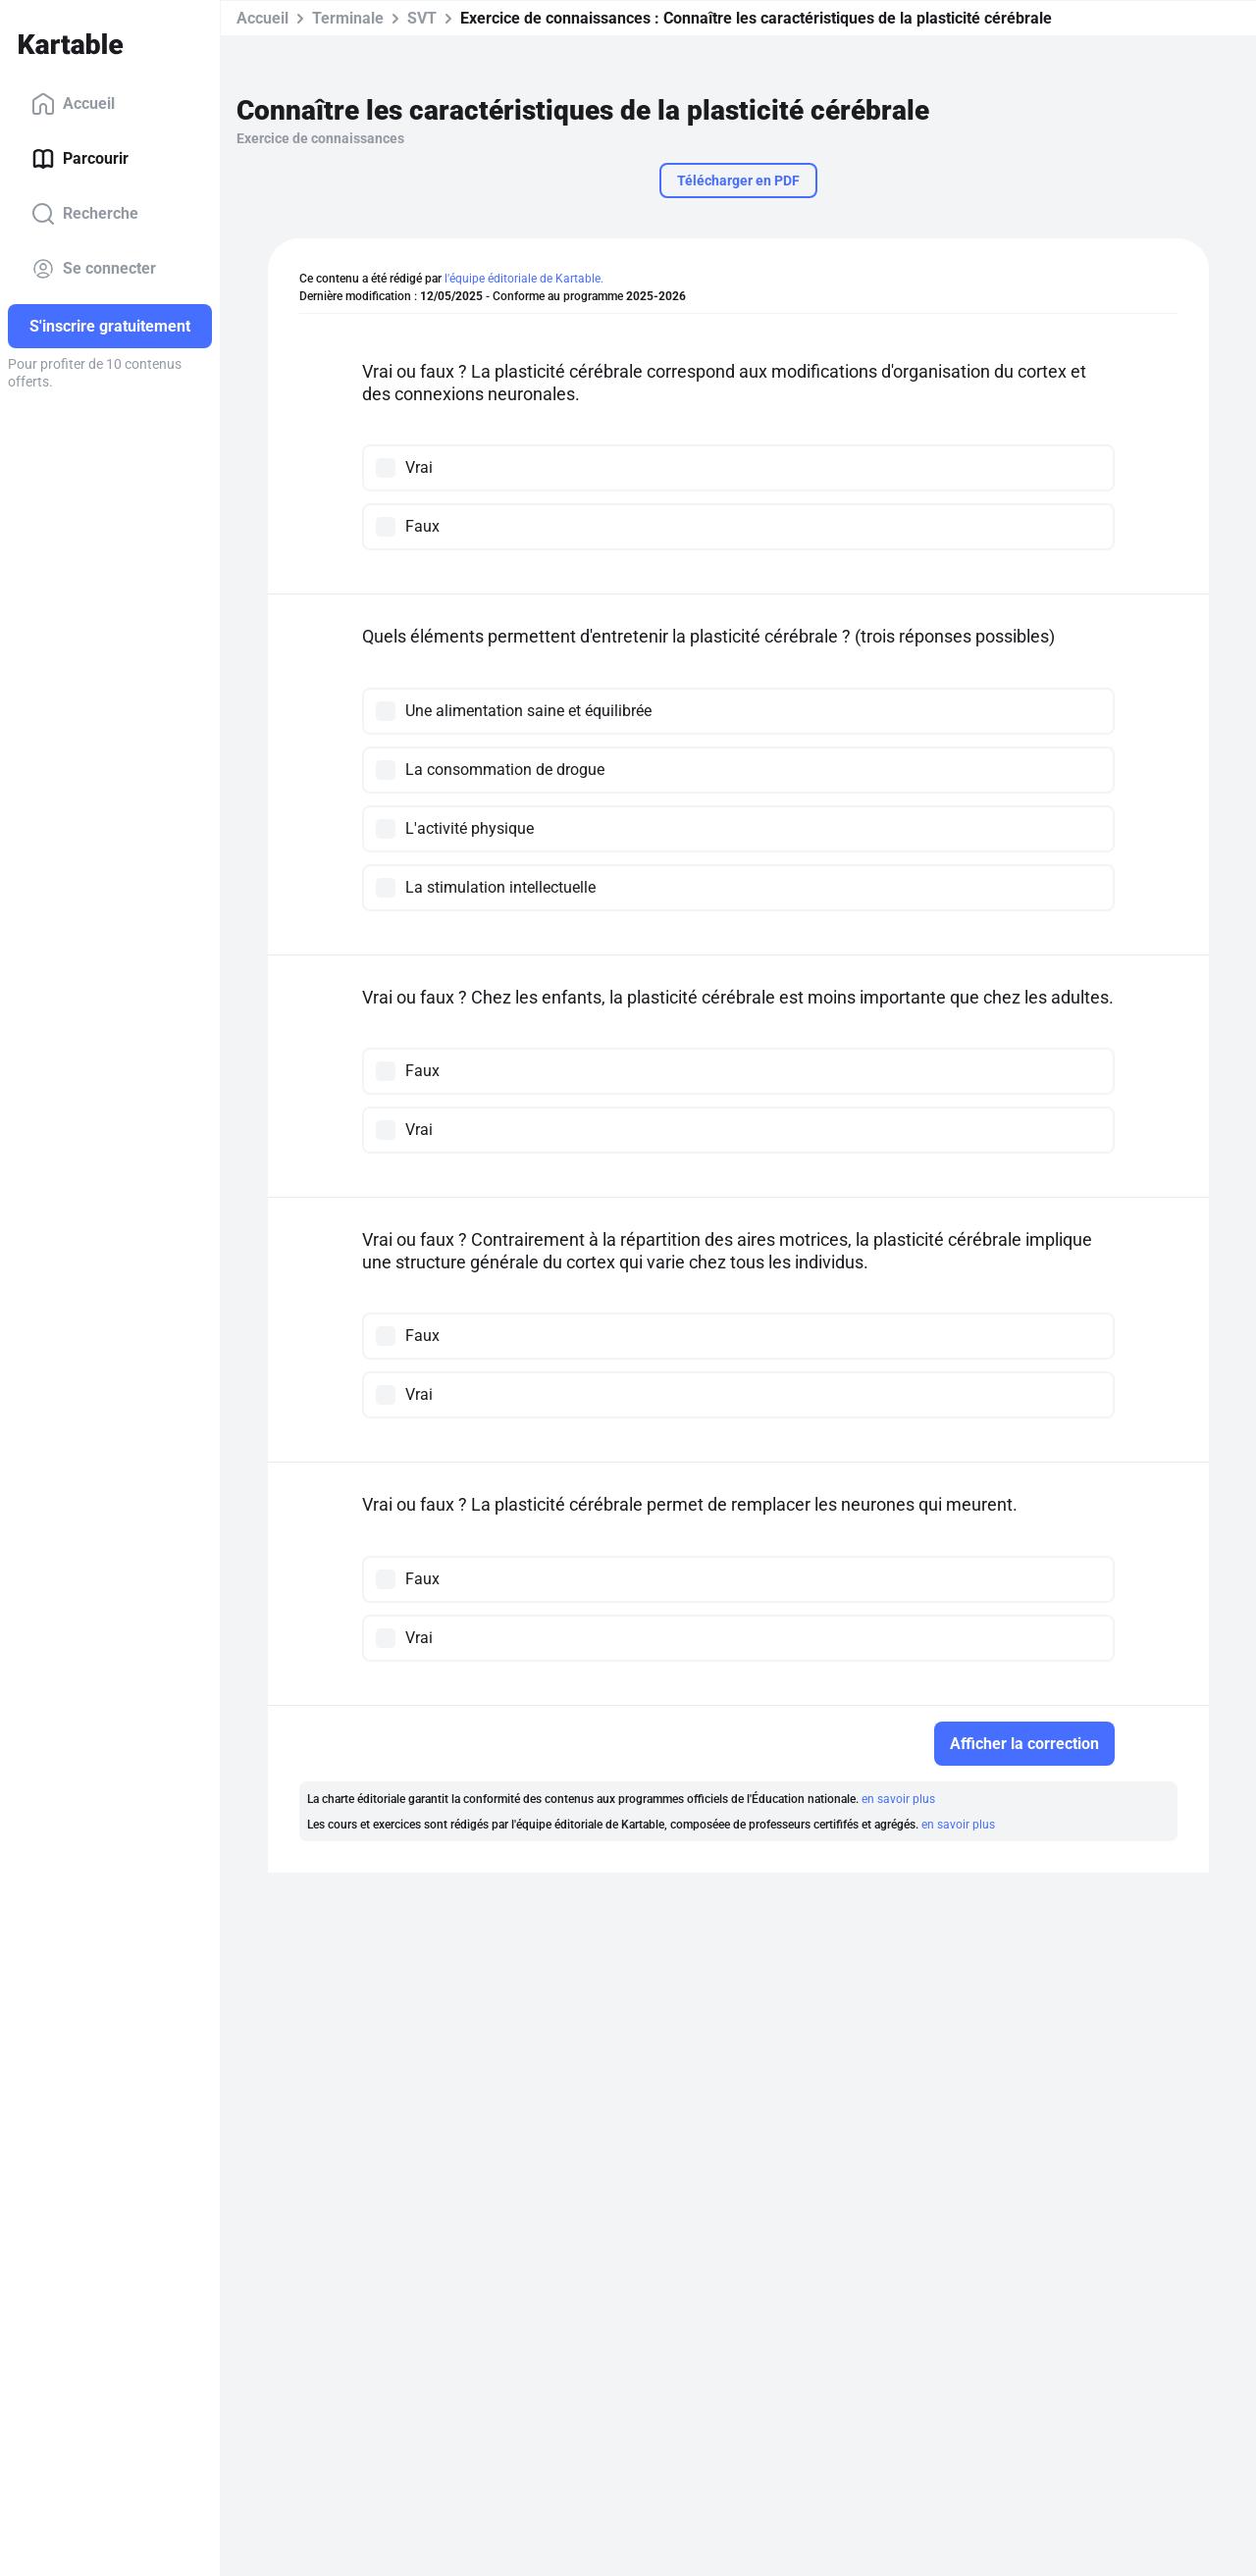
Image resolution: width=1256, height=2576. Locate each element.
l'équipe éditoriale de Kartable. (524, 278)
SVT (422, 18)
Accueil (73, 104)
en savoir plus (898, 1799)
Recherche (84, 214)
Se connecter (93, 269)
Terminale (348, 18)
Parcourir (80, 159)
